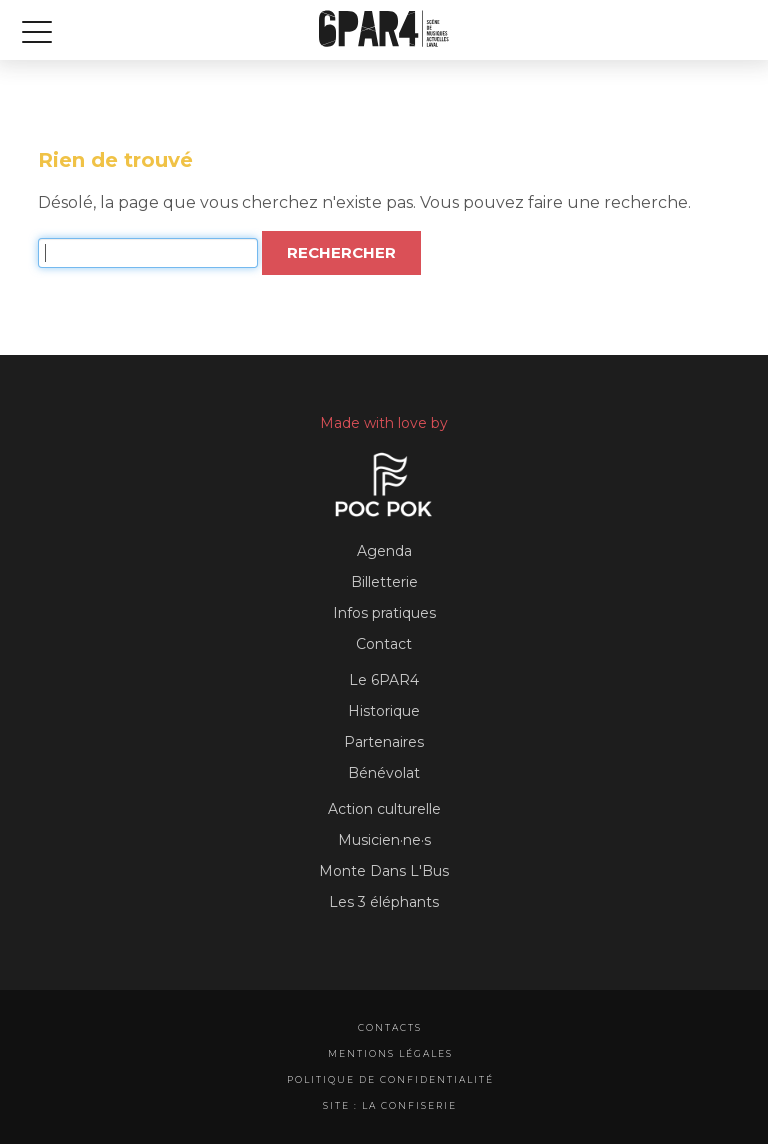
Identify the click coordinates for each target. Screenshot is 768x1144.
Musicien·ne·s (384, 840)
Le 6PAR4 (384, 680)
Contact (384, 644)
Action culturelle (384, 809)
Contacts (390, 1027)
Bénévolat (384, 773)
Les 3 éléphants (384, 902)
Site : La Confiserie (390, 1105)
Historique (384, 711)
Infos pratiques (384, 613)
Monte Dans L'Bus (384, 871)
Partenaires (384, 742)
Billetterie (384, 582)
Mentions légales (390, 1053)
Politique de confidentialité (390, 1079)
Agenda (384, 551)
